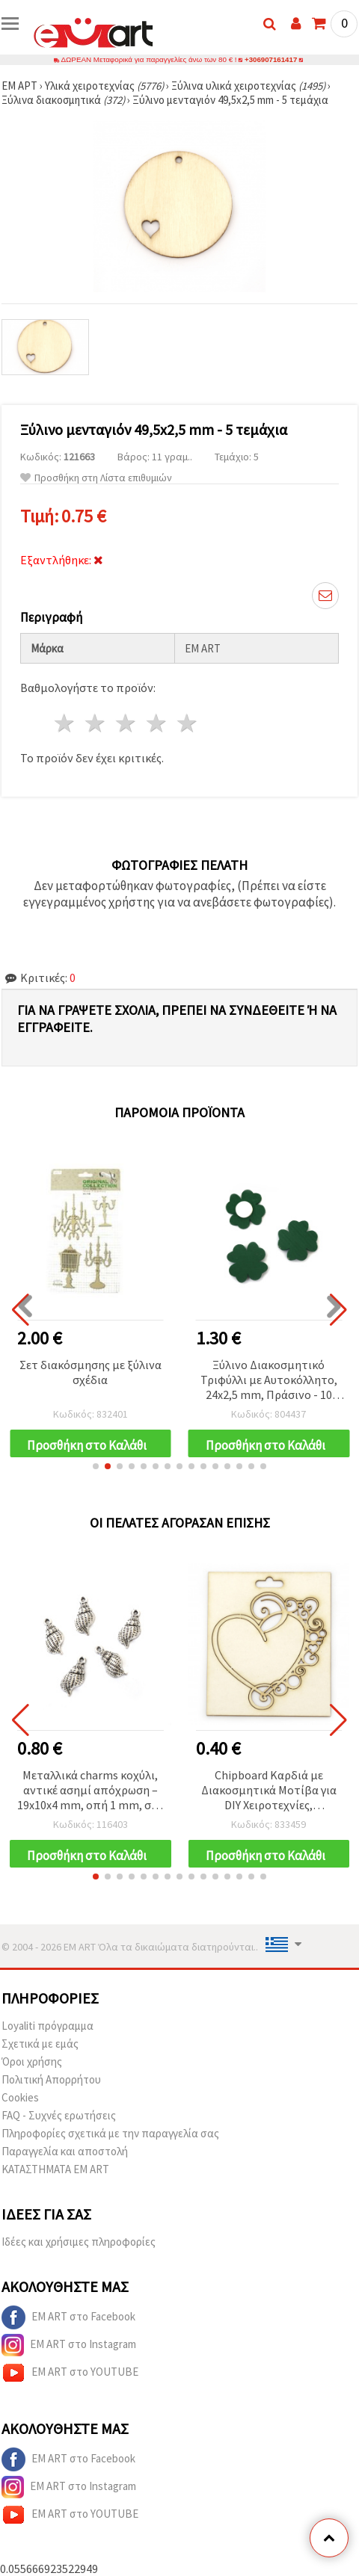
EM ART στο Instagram (68, 2345)
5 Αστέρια (187, 723)
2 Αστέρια (96, 723)
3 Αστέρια (126, 723)
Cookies (20, 2097)
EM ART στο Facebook (68, 2317)
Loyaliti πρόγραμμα (47, 2026)
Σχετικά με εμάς (40, 2043)
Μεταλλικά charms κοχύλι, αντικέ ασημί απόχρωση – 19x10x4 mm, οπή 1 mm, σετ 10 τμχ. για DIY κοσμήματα (90, 1790)
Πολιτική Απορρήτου (51, 2079)
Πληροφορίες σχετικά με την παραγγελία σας (110, 2133)
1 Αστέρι (65, 723)
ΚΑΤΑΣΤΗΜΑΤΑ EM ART (55, 2169)
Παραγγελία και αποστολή (64, 2151)
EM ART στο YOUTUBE (69, 2373)
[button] (96, 1466)
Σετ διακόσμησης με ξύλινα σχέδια (90, 1372)
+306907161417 (270, 59)
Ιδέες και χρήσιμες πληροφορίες (78, 2241)
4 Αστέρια (156, 723)
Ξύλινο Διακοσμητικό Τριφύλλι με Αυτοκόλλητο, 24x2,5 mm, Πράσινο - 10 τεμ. (268, 1380)
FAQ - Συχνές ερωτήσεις (58, 2115)
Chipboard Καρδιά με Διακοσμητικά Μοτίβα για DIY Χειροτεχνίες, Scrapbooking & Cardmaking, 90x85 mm (269, 1790)
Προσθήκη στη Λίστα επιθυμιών (96, 478)
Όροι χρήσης (31, 2061)
